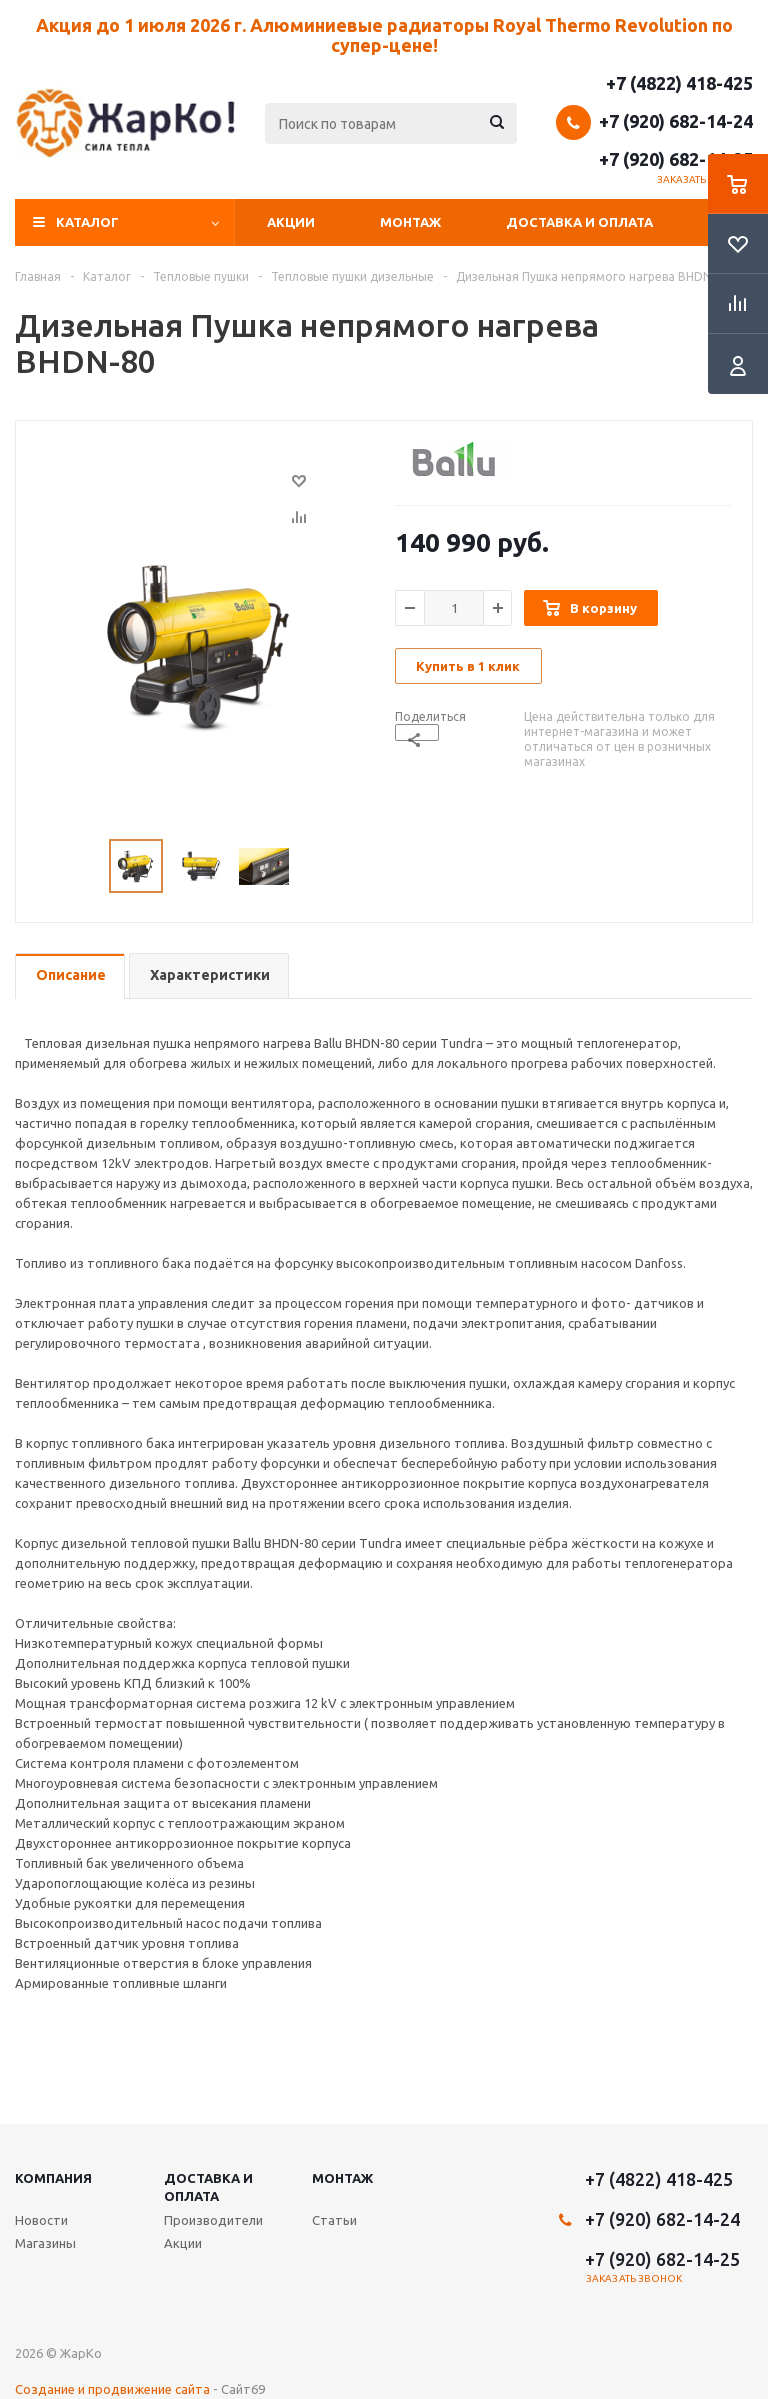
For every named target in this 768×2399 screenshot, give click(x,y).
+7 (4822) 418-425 (679, 83)
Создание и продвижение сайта (112, 2389)
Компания (53, 2178)
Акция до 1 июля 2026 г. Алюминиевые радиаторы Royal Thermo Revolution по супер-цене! (384, 35)
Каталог (87, 222)
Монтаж (410, 222)
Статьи (334, 2220)
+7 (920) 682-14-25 (676, 159)
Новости (41, 2220)
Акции (291, 222)
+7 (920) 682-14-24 (676, 121)
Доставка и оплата (579, 222)
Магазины (45, 2243)
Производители (213, 2220)
